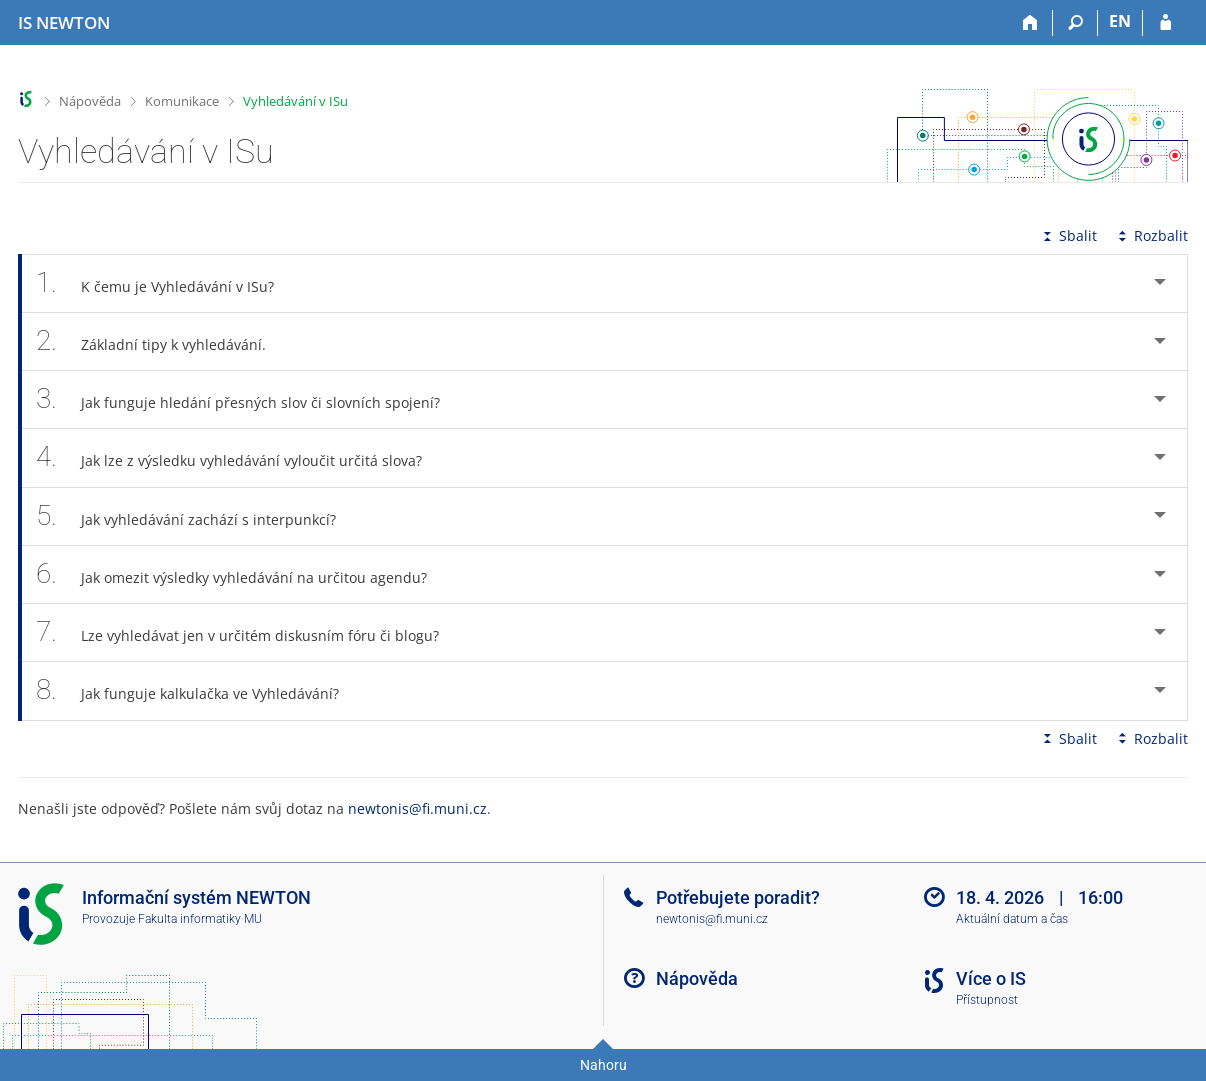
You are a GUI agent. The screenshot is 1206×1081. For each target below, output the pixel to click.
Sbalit (1068, 235)
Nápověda (90, 101)
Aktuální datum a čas (1012, 919)
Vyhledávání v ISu (295, 101)
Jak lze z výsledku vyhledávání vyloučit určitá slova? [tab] (240, 457)
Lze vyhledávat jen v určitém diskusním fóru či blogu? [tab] (248, 632)
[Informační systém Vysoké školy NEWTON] (64, 23)
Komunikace (182, 101)
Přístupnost (987, 1000)
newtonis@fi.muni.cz (417, 808)
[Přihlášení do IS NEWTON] (1165, 23)
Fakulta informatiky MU (200, 919)
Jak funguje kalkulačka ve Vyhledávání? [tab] (198, 690)
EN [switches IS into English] (1120, 21)
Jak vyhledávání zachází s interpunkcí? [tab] (197, 516)
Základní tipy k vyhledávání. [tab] (162, 341)
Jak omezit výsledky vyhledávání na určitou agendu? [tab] (242, 574)
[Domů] (1030, 23)
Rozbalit (1151, 235)
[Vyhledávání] (1075, 23)
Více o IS (991, 978)
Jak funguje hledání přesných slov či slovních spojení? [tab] (249, 399)
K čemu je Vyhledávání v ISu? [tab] (166, 283)
